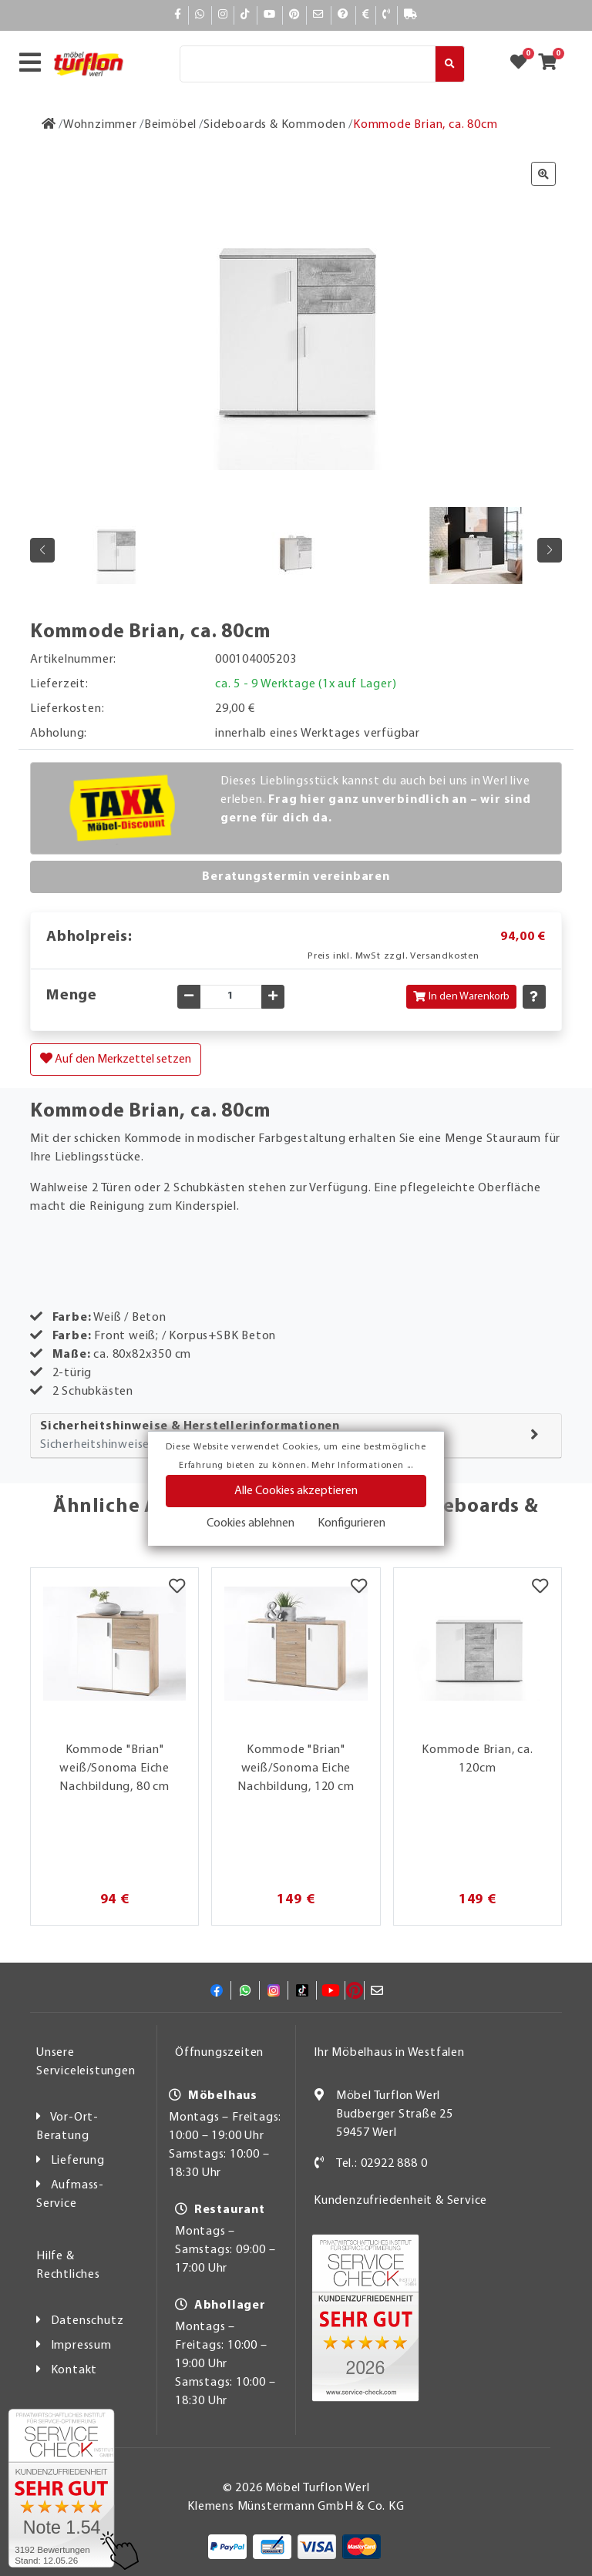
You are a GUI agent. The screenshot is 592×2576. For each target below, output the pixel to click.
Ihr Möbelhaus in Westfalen (389, 2053)
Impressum (81, 2345)
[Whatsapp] (200, 15)
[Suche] (308, 63)
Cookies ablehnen (250, 1523)
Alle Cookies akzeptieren (296, 1491)
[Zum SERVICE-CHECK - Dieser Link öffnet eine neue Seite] (61, 2488)
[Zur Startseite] (49, 125)
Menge (71, 995)
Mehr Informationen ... (362, 1465)
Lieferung (78, 2161)
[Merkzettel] (177, 1587)
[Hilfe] (343, 15)
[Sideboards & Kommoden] (275, 125)
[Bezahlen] (366, 15)
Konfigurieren (351, 1523)
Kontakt (74, 2370)
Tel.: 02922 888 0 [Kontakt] (382, 2164)
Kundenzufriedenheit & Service (400, 2201)
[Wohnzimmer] (100, 125)
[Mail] (319, 15)
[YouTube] (269, 15)
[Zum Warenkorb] (552, 64)
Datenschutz (87, 2321)
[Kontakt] (386, 15)
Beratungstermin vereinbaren (296, 877)
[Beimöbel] (170, 125)
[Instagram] (223, 15)
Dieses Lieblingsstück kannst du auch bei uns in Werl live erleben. (375, 800)
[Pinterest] (294, 15)
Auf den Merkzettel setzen (115, 1059)
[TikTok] (245, 15)
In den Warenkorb (461, 997)
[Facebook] (178, 15)
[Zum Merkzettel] (523, 64)
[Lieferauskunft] (411, 15)
